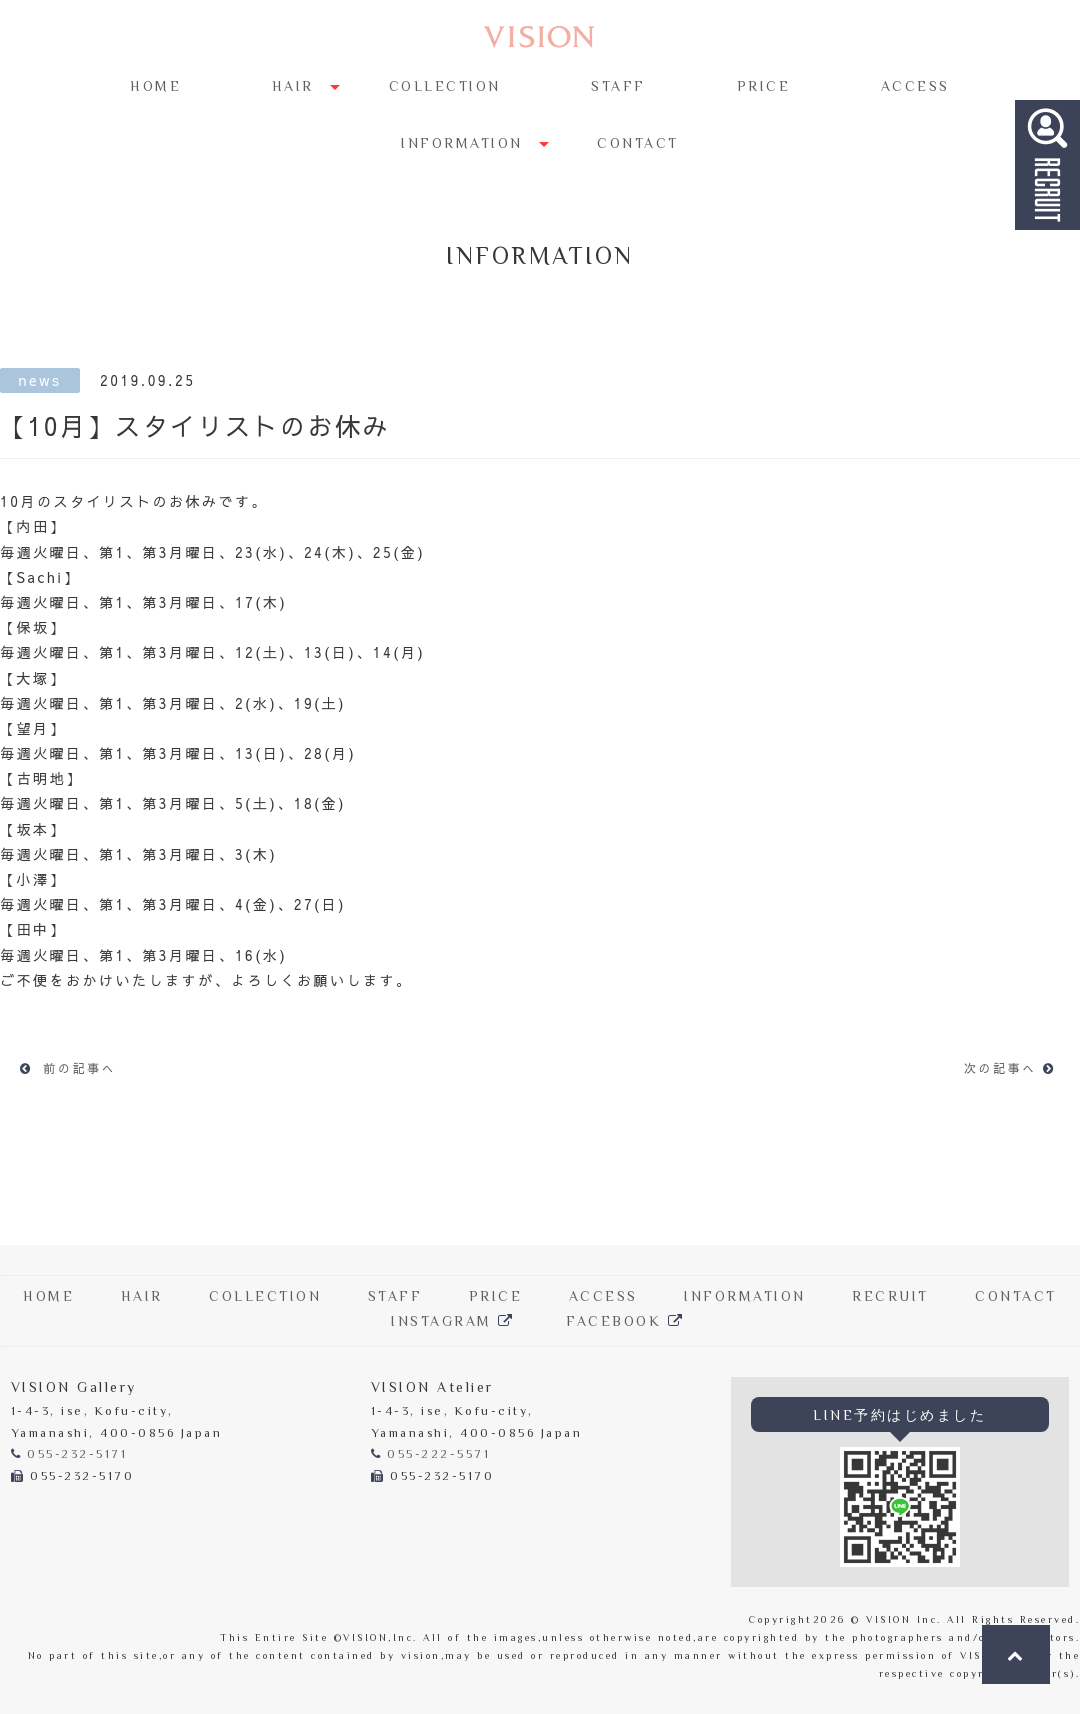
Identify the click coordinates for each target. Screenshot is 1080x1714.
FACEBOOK (627, 1323)
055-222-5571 (438, 1455)
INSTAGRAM (455, 1323)
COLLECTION (445, 88)
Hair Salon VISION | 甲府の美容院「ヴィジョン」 (540, 37)
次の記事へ (1012, 1068)
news (40, 380)
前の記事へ (68, 1068)
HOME (155, 88)
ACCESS (915, 88)
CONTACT (638, 145)
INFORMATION (462, 145)
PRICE (764, 88)
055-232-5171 (77, 1455)
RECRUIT (890, 1298)
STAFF (618, 88)
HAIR (293, 88)
